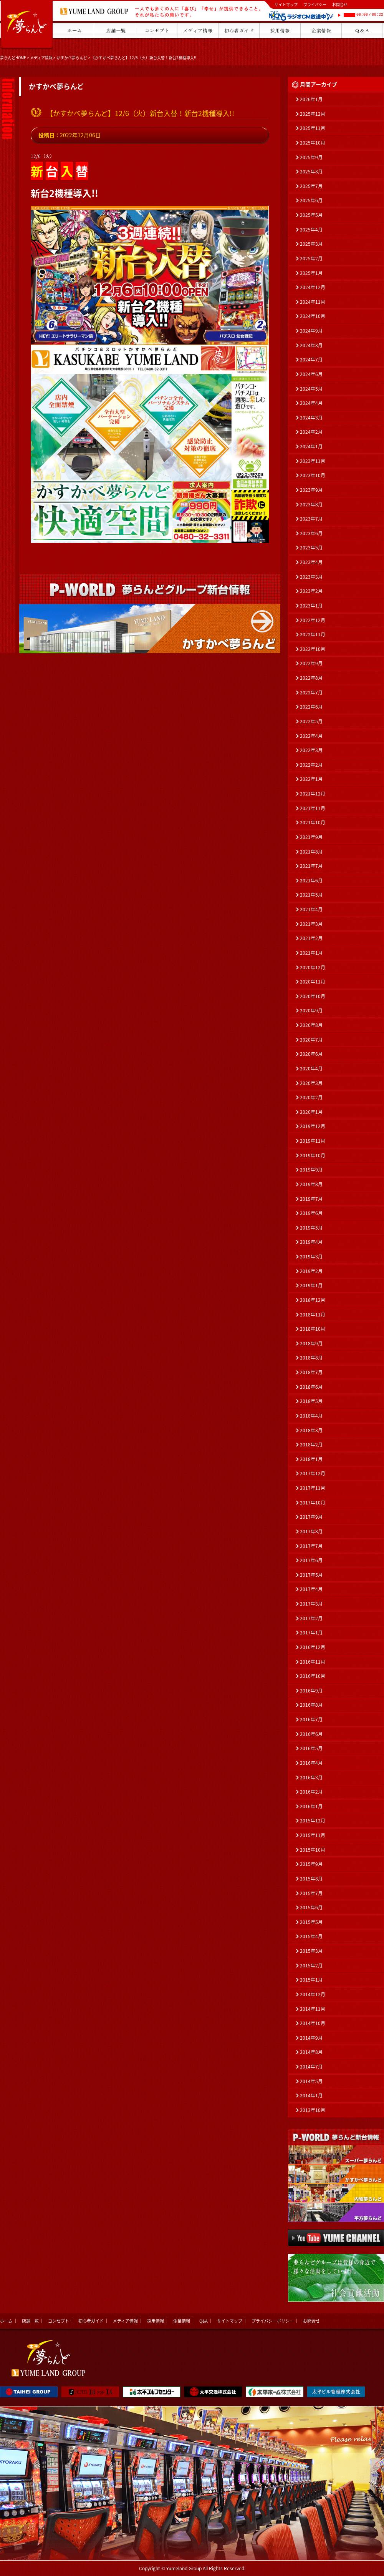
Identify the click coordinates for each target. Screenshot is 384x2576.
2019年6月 (311, 1213)
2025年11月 (312, 128)
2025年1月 (311, 273)
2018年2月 (311, 1444)
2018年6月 (311, 1386)
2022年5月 (311, 721)
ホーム (6, 2321)
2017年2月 (311, 1618)
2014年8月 (311, 2051)
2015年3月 (311, 1950)
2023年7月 (311, 518)
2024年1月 (311, 446)
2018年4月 (311, 1415)
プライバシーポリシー (273, 2321)
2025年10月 (312, 142)
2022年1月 (311, 778)
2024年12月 (312, 287)
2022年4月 (311, 735)
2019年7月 (311, 1198)
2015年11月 (312, 1835)
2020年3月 (311, 1083)
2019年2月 (311, 1271)
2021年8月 (311, 851)
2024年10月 (312, 316)
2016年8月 (311, 1704)
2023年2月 (311, 590)
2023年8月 (311, 504)
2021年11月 (312, 808)
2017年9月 (311, 1516)
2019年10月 (312, 1155)
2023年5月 (311, 547)
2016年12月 (312, 1647)
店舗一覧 (30, 2321)
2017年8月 (311, 1531)
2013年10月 (312, 2110)
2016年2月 (311, 1791)
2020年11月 (312, 981)
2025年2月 (311, 258)
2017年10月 (312, 1502)
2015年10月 (312, 1849)
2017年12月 (312, 1473)
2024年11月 (312, 301)
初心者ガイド (91, 2321)
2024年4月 (311, 402)
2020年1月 (311, 1111)
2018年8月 (311, 1357)
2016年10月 (312, 1675)
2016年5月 (311, 1748)
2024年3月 (311, 417)
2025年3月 (311, 243)
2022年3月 (311, 750)
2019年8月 (311, 1184)
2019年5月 (311, 1227)
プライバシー (314, 4)
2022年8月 (311, 677)
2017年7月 (311, 1546)
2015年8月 (311, 1878)
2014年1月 (311, 2095)
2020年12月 (312, 967)
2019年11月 (312, 1140)
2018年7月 (311, 1372)
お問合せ (340, 4)
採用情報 (155, 2321)
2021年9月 (311, 837)
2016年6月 (311, 1734)
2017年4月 (311, 1589)
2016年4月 (311, 1762)
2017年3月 (311, 1603)
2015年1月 (311, 1979)
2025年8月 (311, 171)
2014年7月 (311, 2066)
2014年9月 (311, 2037)
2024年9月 (311, 330)
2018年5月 (311, 1401)
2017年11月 (312, 1487)
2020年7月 (311, 1039)
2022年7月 (311, 692)
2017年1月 (311, 1632)
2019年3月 (311, 1256)
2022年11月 (312, 634)
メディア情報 (41, 57)
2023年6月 (311, 533)
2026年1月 (311, 99)
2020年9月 (311, 1010)
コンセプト (58, 2321)
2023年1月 (311, 605)
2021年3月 (311, 923)
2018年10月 (312, 1328)
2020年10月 (312, 996)
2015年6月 (311, 1907)
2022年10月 (312, 649)
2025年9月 (311, 157)
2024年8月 (311, 345)
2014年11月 (312, 2008)
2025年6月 (311, 200)
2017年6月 (311, 1560)
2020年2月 (311, 1097)
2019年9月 (311, 1169)
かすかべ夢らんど (71, 57)
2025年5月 (311, 214)
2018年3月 (311, 1430)
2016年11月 (312, 1661)
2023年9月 (311, 489)
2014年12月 (312, 1994)
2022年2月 (311, 764)
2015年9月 (311, 1863)
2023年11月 (312, 461)
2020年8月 (311, 1025)
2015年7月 (311, 1893)
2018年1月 (311, 1459)
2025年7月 (311, 186)
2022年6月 (311, 706)
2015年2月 (311, 1965)
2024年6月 (311, 374)
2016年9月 (311, 1690)
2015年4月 (311, 1936)
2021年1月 (311, 952)
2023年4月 (311, 562)
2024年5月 (311, 388)
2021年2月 (311, 938)
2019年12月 (312, 1126)
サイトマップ (286, 4)
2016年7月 (311, 1719)
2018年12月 (312, 1299)
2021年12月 (312, 793)
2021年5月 (311, 894)
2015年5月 (311, 1922)
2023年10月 (312, 475)
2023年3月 (311, 576)
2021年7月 (311, 865)
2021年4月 (311, 909)
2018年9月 (311, 1343)
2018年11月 (312, 1314)
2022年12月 (312, 620)
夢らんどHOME (13, 57)
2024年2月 (311, 431)
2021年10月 (312, 822)
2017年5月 (311, 1574)
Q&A (203, 2321)
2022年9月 (311, 663)
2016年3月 (311, 1777)
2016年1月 (311, 1806)
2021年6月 (311, 880)
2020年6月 (311, 1053)
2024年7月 (311, 359)
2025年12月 (312, 113)
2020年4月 (311, 1068)
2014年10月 (312, 2023)
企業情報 (181, 2321)
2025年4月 (311, 229)
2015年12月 (312, 1820)
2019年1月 (311, 1285)
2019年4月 (311, 1241)
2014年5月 (311, 2081)
